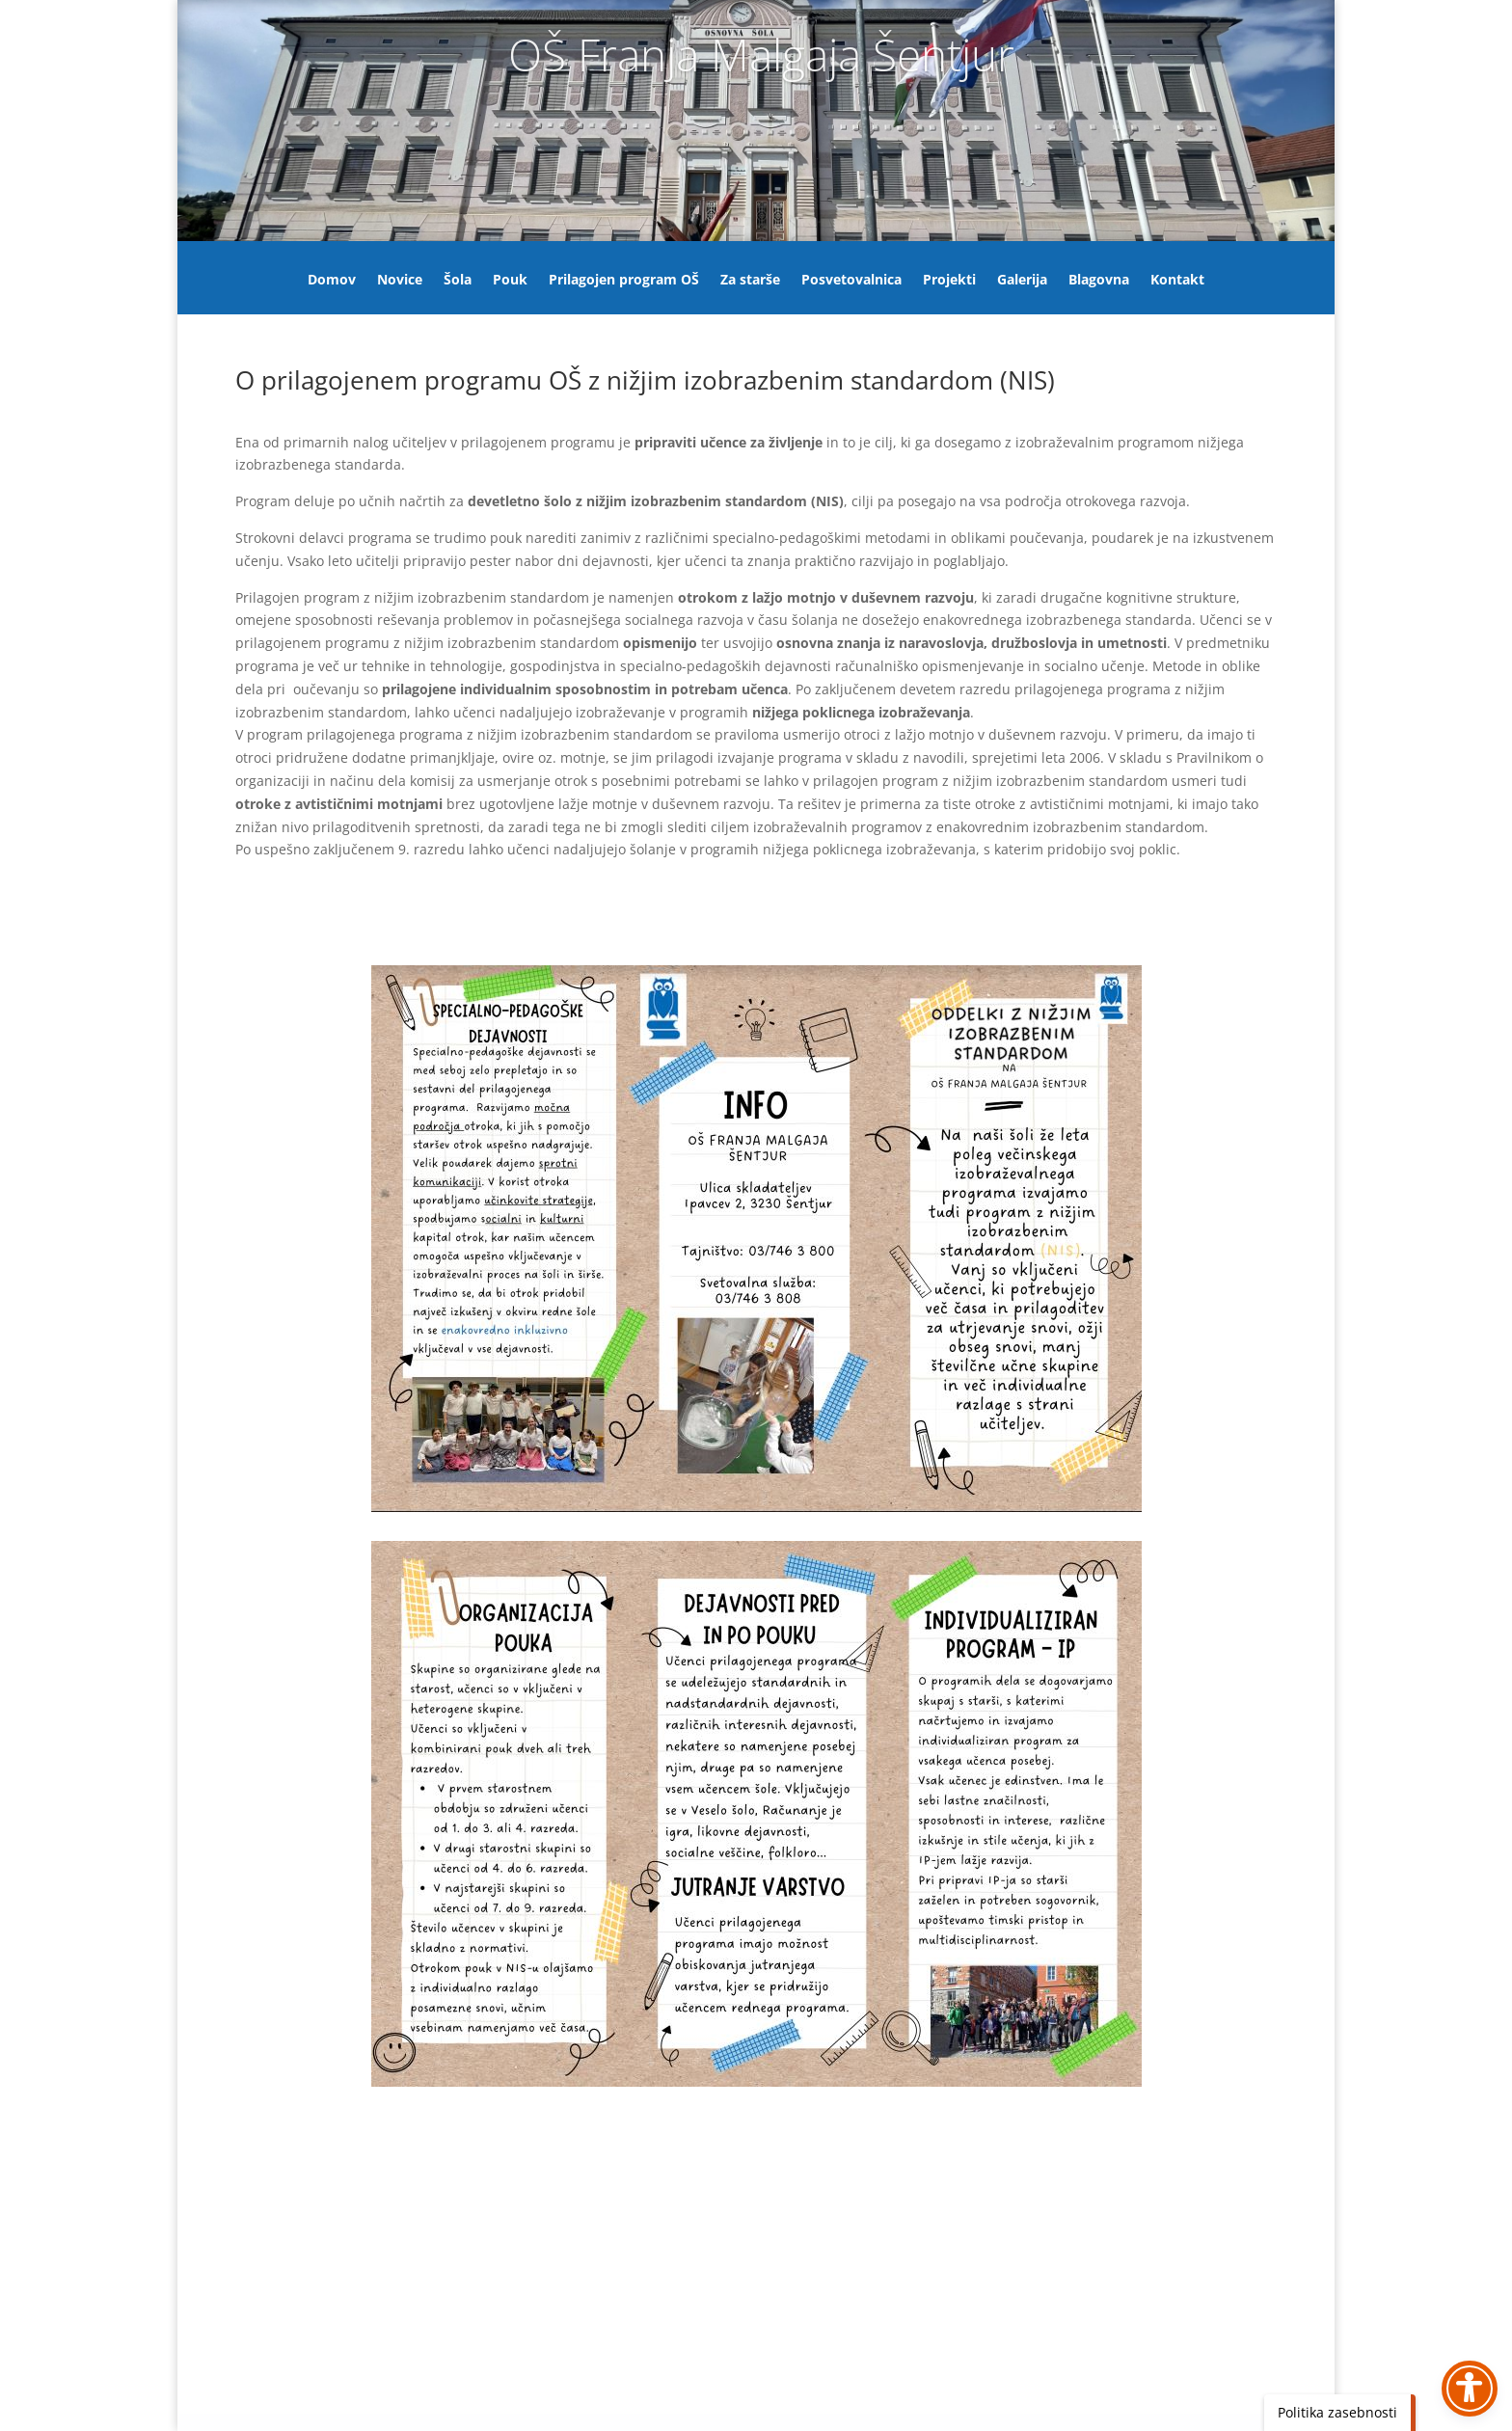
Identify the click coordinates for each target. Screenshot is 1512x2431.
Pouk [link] (510, 280)
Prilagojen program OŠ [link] (624, 280)
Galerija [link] (1022, 280)
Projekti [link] (949, 280)
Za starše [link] (750, 280)
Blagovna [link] (1098, 280)
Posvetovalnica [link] (851, 280)
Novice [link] (399, 280)
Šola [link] (458, 280)
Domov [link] (332, 280)
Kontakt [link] (1177, 280)
